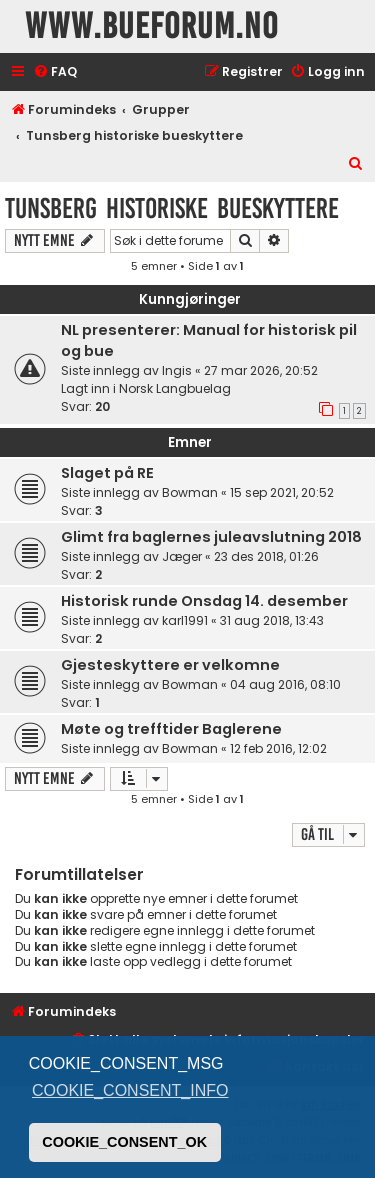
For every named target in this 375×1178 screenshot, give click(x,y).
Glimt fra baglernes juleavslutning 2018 (211, 537)
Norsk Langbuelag (175, 388)
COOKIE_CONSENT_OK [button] (124, 1142)
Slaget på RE (107, 473)
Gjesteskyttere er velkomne (170, 665)
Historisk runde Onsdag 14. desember (204, 601)
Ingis (177, 370)
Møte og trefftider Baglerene (171, 729)
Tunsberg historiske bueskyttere (172, 208)
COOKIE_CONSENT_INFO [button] (130, 1090)
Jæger (182, 556)
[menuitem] (55, 72)
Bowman (190, 492)
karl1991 (185, 620)
